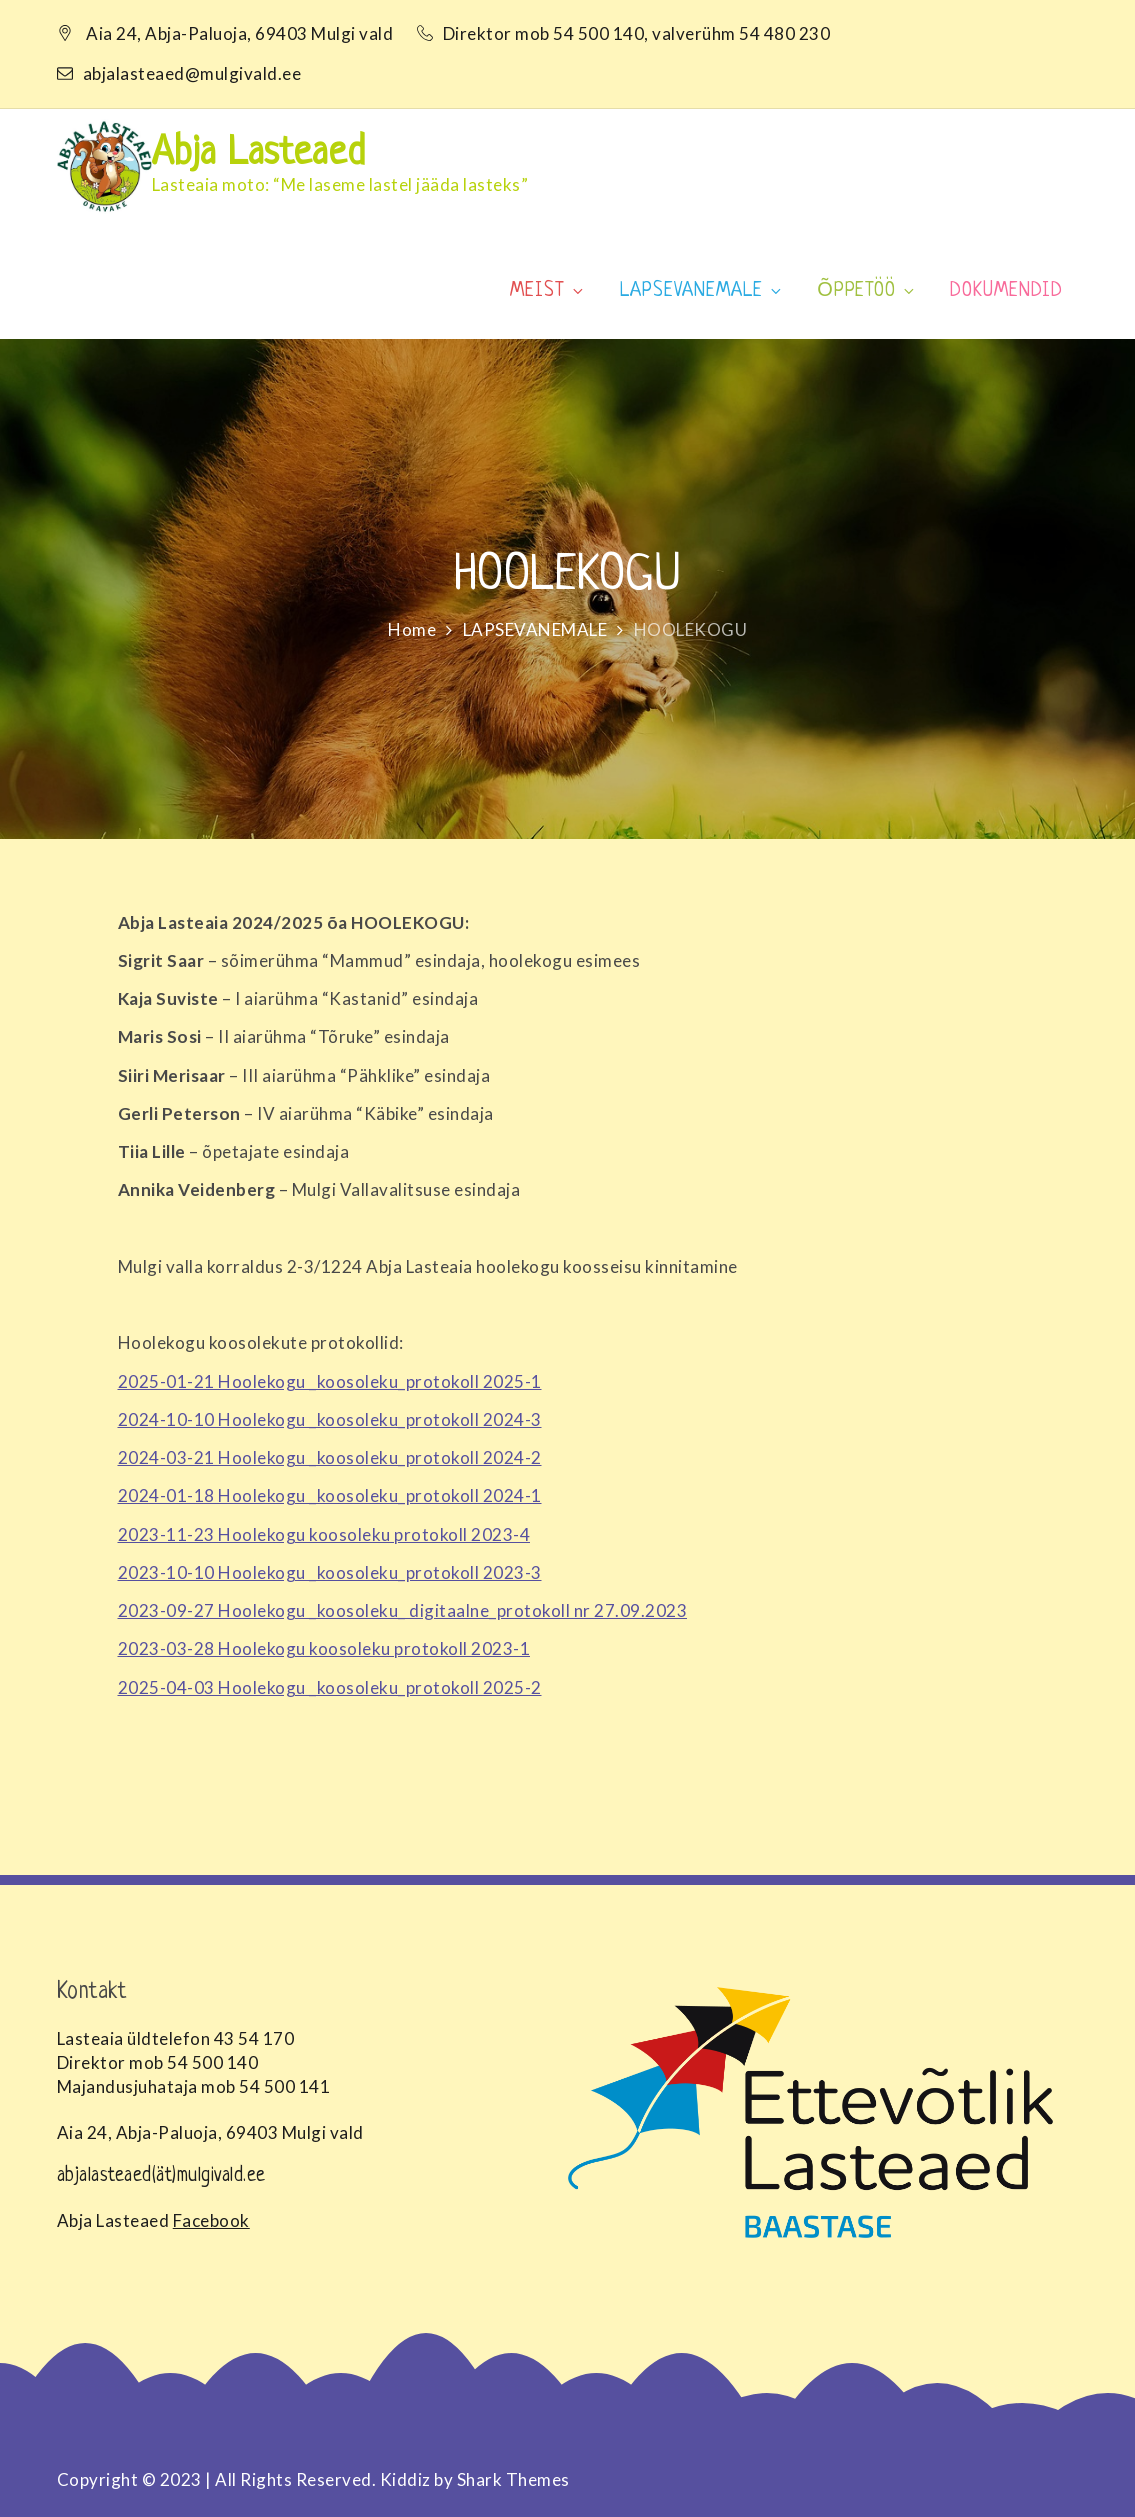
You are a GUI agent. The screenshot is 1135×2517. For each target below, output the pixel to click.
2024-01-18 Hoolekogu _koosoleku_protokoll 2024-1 (330, 1495)
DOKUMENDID (1006, 291)
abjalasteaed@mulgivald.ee (179, 73)
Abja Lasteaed (259, 154)
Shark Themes (513, 2479)
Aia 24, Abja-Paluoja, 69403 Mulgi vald (239, 33)
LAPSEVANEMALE (702, 291)
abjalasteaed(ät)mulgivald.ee (161, 2176)
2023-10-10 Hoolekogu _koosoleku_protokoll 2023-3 (330, 1572)
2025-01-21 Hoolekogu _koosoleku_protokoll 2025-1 (330, 1381)
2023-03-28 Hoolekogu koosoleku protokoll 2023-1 (324, 1648)
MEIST (548, 291)
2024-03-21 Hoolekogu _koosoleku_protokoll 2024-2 (330, 1457)
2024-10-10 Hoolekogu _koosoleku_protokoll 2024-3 (330, 1419)
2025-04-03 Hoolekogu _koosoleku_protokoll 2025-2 (330, 1687)
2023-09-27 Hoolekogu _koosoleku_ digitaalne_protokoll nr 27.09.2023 (403, 1610)
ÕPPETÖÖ (867, 291)
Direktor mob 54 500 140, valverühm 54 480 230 (625, 33)
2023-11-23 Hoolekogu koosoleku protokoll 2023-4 (324, 1534)
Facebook (211, 2220)
